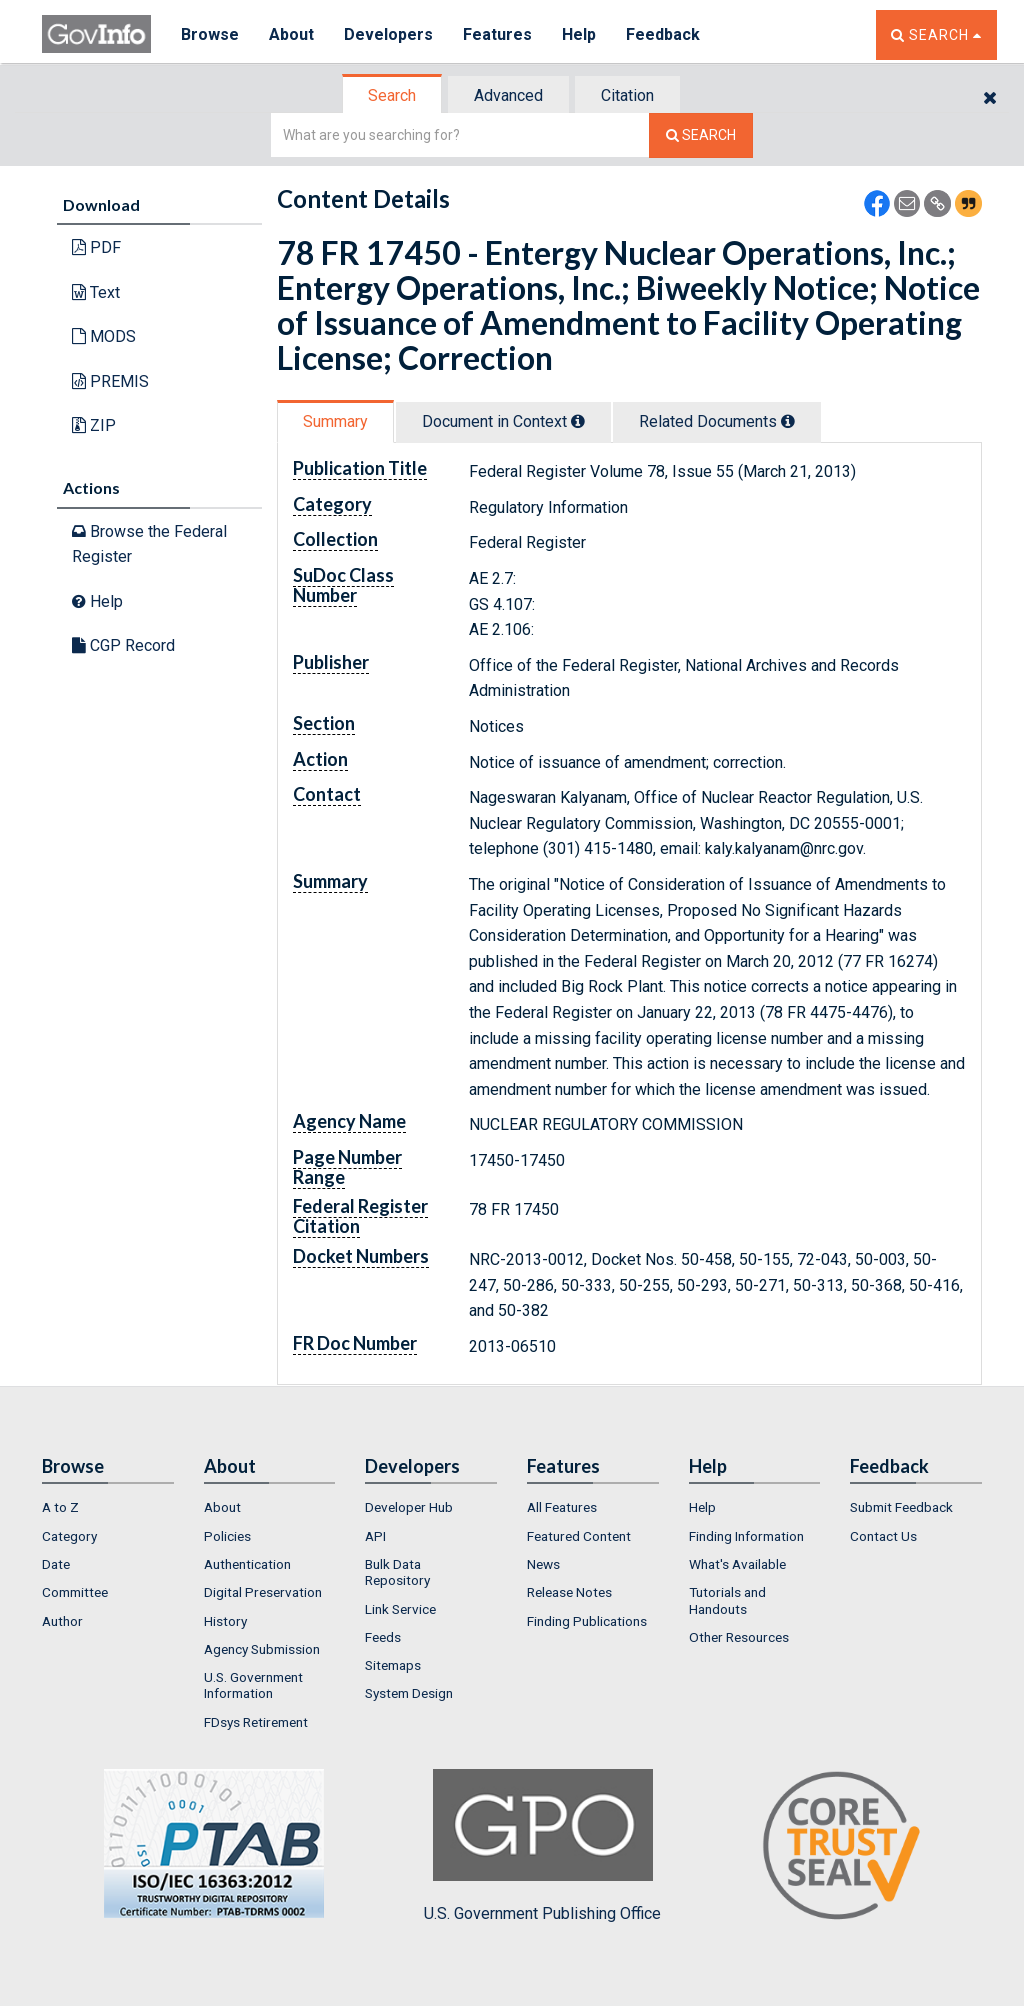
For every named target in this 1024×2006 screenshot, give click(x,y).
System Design (409, 1693)
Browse (210, 34)
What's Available (737, 1564)
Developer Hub (409, 1507)
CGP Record (123, 645)
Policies (227, 1536)
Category (69, 1536)
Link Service (400, 1609)
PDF (96, 247)
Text (96, 292)
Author (62, 1621)
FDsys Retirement (256, 1722)
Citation (627, 95)
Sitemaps (393, 1665)
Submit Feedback (901, 1507)
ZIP (94, 425)
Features (497, 34)
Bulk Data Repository (397, 1572)
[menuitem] (108, 1507)
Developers (388, 34)
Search (392, 95)
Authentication (247, 1564)
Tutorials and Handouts (727, 1600)
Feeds (383, 1637)
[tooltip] (578, 421)
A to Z (60, 1507)
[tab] (393, 95)
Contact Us (883, 1536)
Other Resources (739, 1637)
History (225, 1621)
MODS (104, 336)
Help (579, 34)
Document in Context (503, 421)
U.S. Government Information (253, 1685)
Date (56, 1564)
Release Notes (569, 1592)
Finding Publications (587, 1621)
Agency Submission (262, 1649)
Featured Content (579, 1536)
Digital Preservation (263, 1592)
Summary (335, 421)
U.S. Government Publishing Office (542, 1846)
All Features (562, 1507)
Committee (75, 1592)
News (543, 1564)
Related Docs (717, 421)
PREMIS (110, 381)
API (375, 1536)
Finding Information (746, 1536)
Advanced (508, 95)
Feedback (663, 34)
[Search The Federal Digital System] (701, 135)
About (291, 34)
